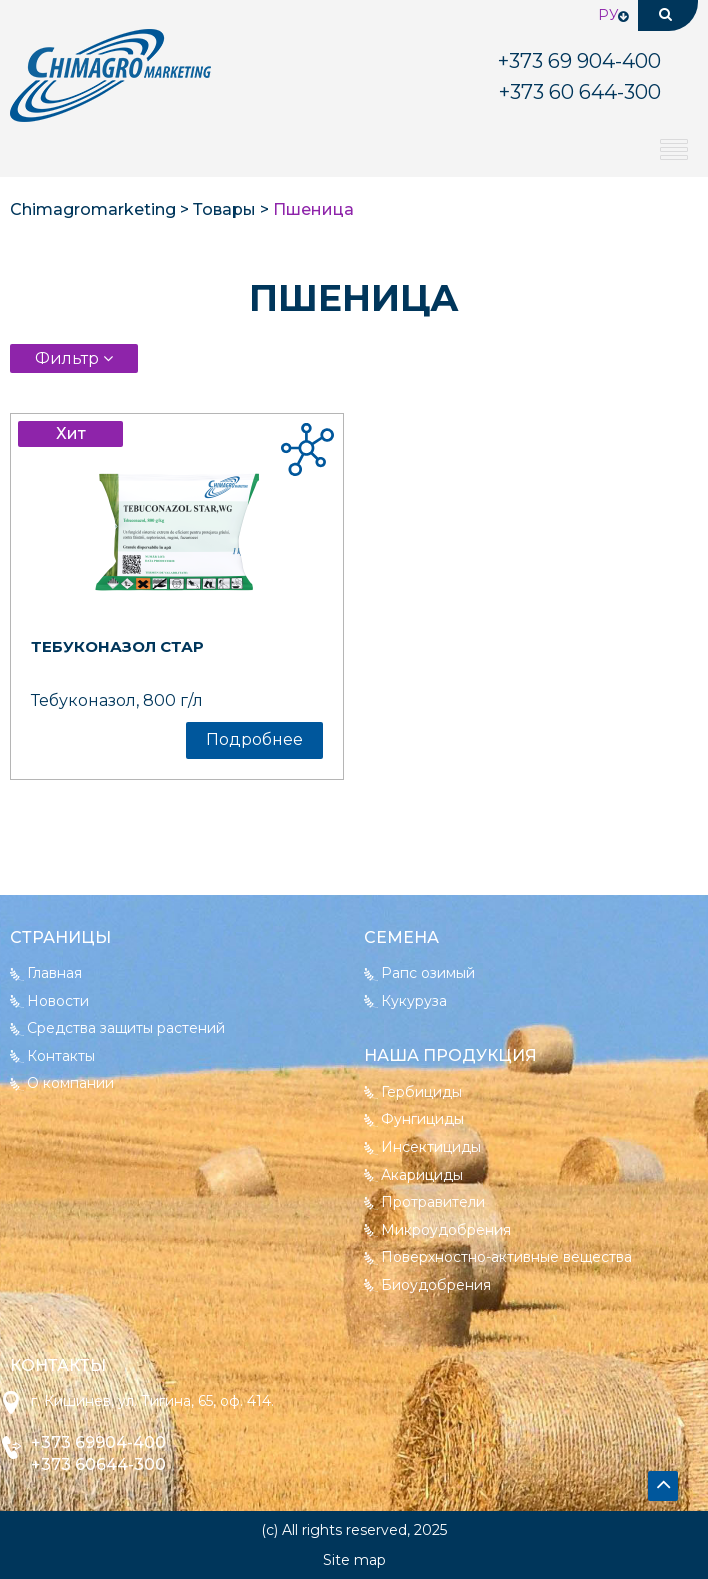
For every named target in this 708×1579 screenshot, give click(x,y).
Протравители (433, 1202)
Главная (54, 973)
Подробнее (254, 739)
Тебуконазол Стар (117, 646)
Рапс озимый (428, 973)
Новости (58, 1001)
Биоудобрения (436, 1285)
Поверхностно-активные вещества (506, 1257)
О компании (70, 1083)
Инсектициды (431, 1147)
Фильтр (69, 358)
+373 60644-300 (98, 1464)
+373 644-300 (580, 92)
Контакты (61, 1056)
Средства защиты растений (126, 1028)
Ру (608, 15)
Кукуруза (414, 1001)
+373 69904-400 (98, 1442)
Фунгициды (422, 1119)
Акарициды (422, 1175)
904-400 (579, 61)
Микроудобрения (446, 1230)
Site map (354, 1560)
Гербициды (421, 1092)
